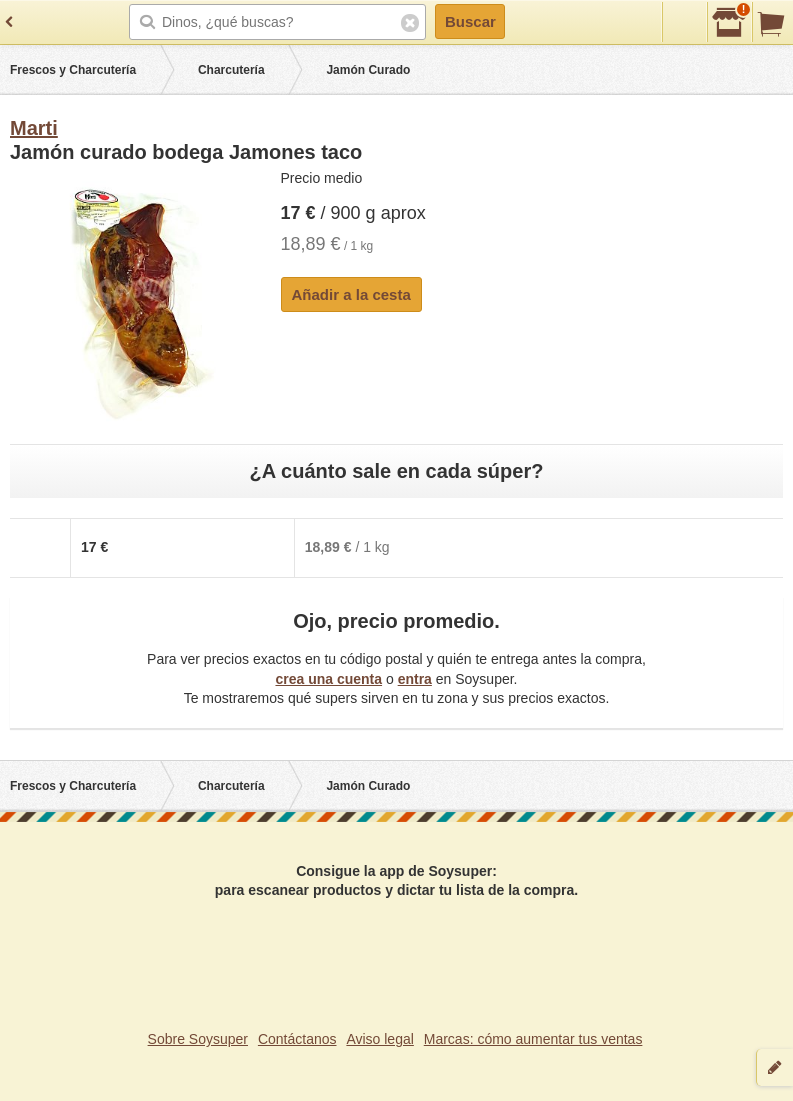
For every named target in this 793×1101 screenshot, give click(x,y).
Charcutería (231, 70)
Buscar (470, 21)
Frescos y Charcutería (73, 70)
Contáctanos (297, 1039)
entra (415, 679)
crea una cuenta (328, 679)
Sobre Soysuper (198, 1039)
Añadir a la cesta (351, 294)
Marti (34, 128)
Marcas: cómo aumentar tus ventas (533, 1039)
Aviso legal (379, 1039)
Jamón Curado (368, 70)
